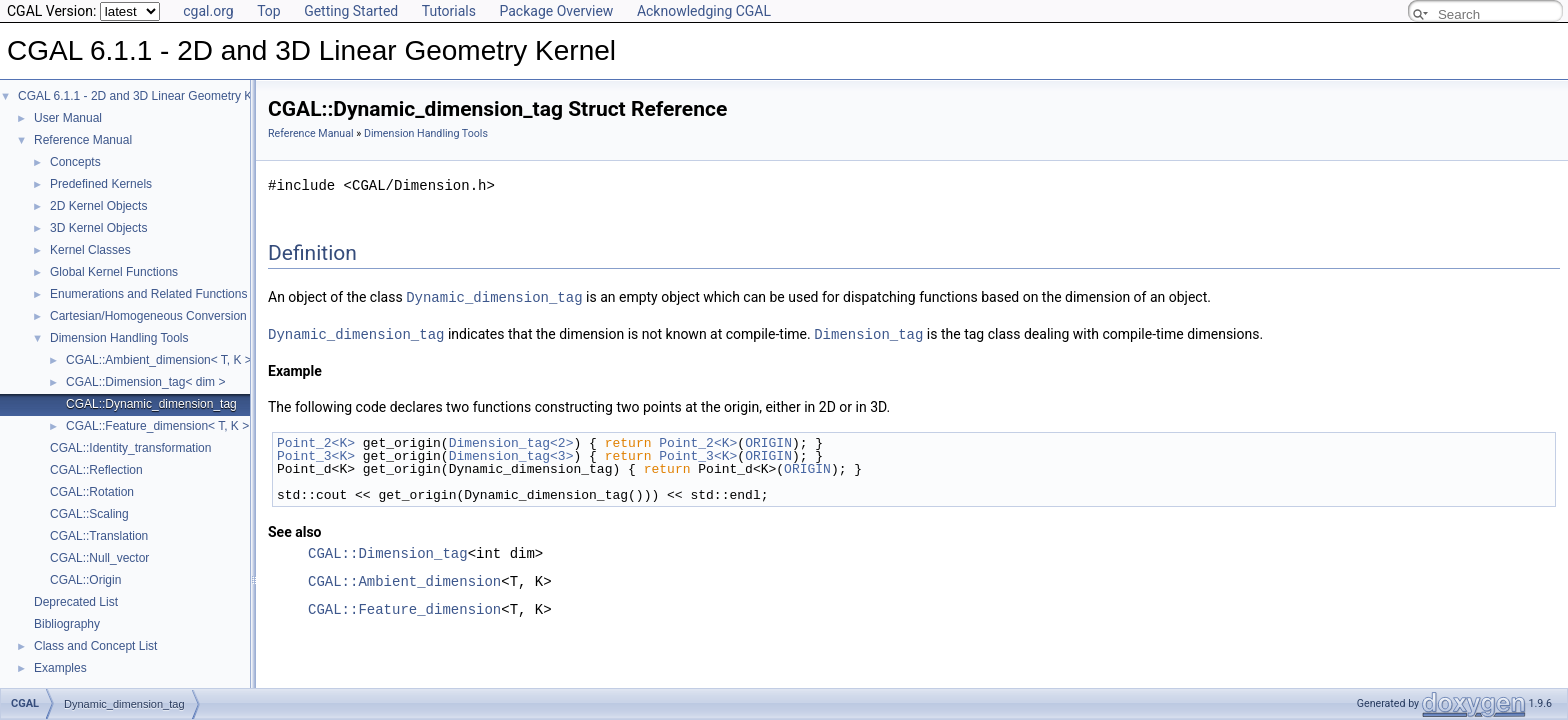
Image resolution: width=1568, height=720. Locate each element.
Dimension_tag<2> (511, 441)
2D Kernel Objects (98, 206)
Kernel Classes (90, 250)
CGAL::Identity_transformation (130, 448)
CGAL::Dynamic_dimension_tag (151, 404)
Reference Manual (83, 140)
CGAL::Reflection (96, 470)
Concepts (75, 162)
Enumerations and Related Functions (148, 294)
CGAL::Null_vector (99, 558)
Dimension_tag (868, 332)
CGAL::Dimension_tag (388, 551)
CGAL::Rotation (92, 492)
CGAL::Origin (85, 580)
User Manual (68, 118)
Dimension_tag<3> (511, 454)
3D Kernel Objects (98, 228)
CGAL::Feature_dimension (404, 607)
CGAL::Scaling (89, 514)
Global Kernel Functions (114, 272)
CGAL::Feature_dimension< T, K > (157, 426)
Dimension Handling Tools (119, 338)
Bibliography (67, 624)
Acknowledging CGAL (704, 11)
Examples (60, 668)
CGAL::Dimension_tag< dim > (145, 382)
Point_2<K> (316, 441)
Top (269, 11)
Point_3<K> (316, 454)
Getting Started (351, 11)
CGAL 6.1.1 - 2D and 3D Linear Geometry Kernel (148, 96)
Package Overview (556, 11)
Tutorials (449, 11)
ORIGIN (768, 441)
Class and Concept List (95, 646)
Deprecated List (76, 602)
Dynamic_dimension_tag (494, 296)
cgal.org (208, 11)
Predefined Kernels (101, 184)
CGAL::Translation (99, 536)
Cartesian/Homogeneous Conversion (148, 316)
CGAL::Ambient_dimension (404, 579)
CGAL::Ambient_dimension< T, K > (159, 360)
